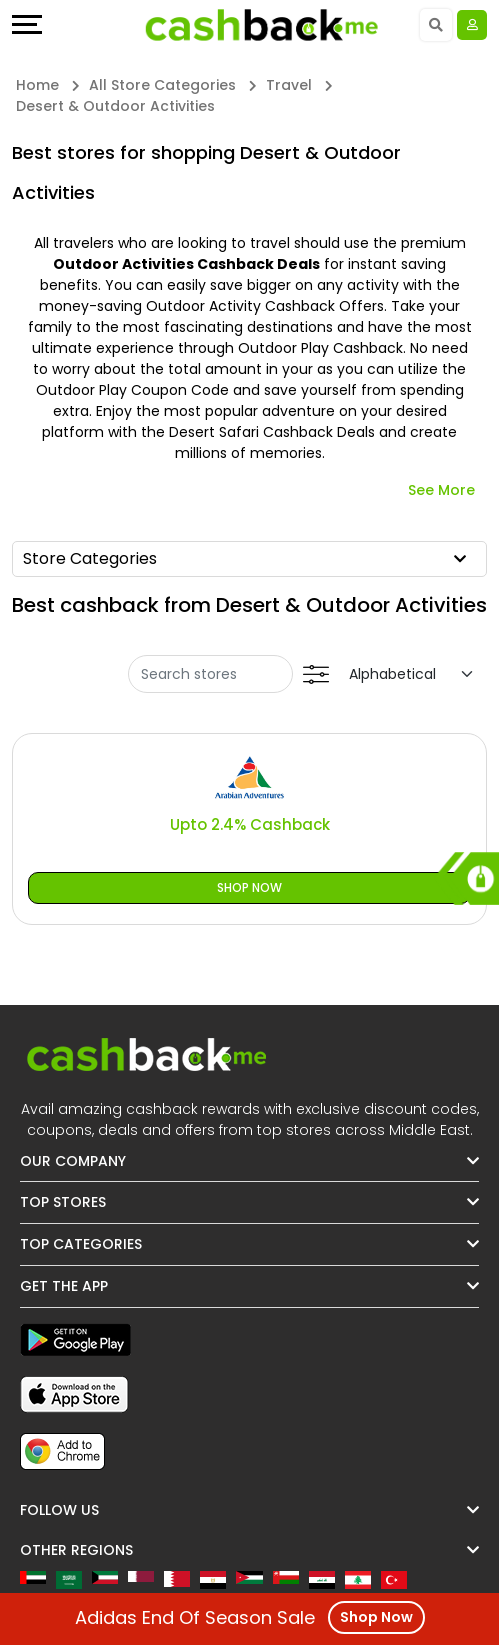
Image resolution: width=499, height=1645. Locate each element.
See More (441, 490)
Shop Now (249, 887)
